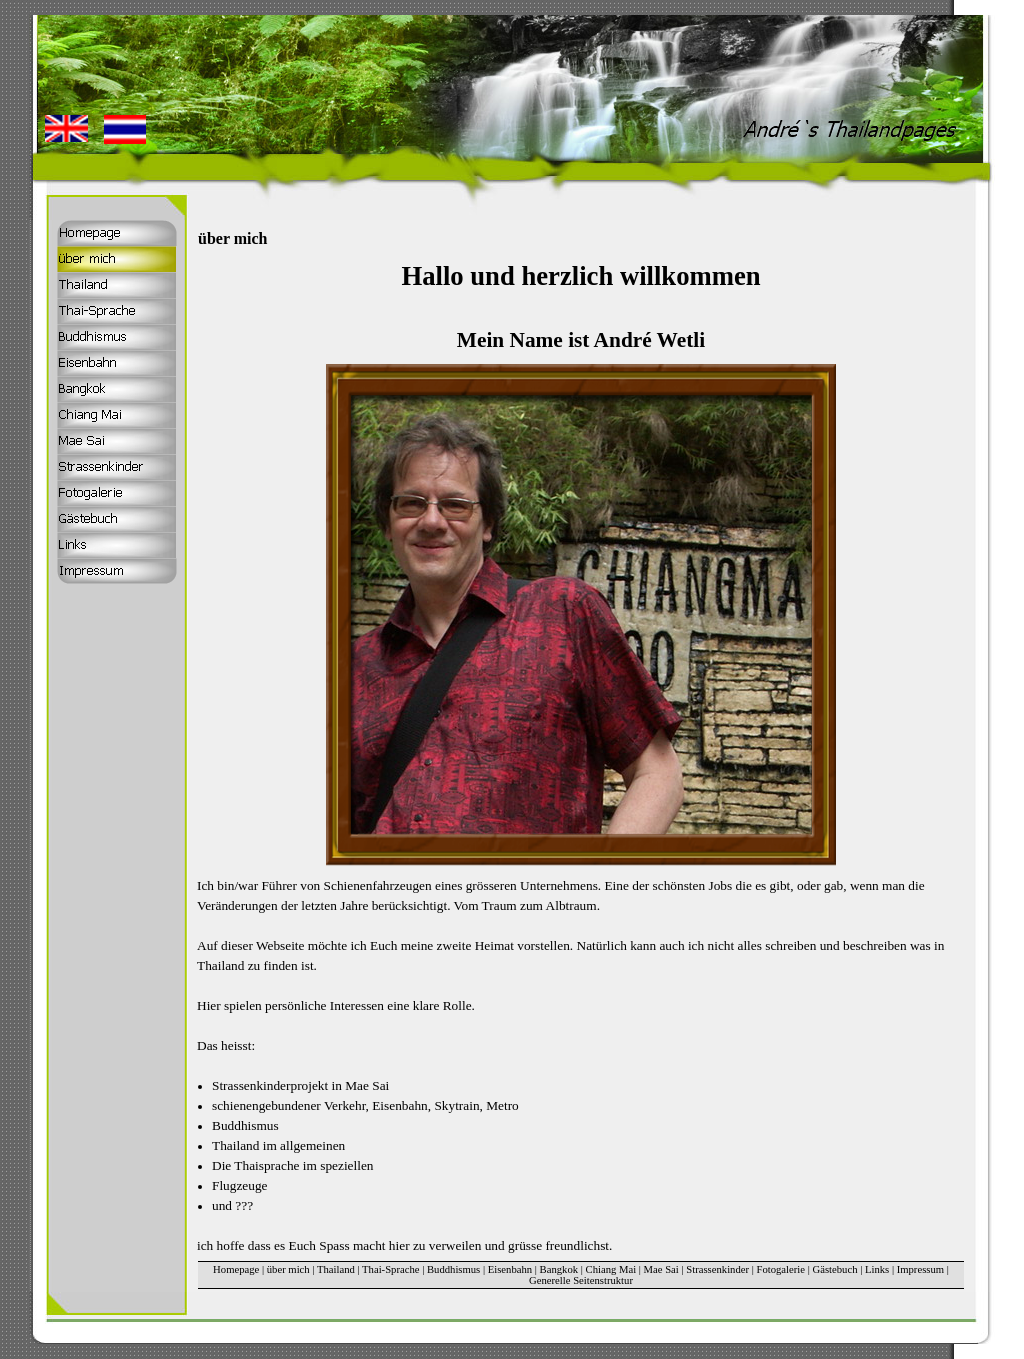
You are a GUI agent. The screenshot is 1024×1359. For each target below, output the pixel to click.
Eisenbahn (510, 1269)
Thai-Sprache (390, 1269)
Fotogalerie (781, 1269)
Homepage (236, 1269)
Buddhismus (453, 1269)
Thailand (336, 1269)
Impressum (920, 1269)
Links (877, 1269)
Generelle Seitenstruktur (581, 1280)
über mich (288, 1269)
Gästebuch (835, 1269)
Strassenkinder (717, 1269)
